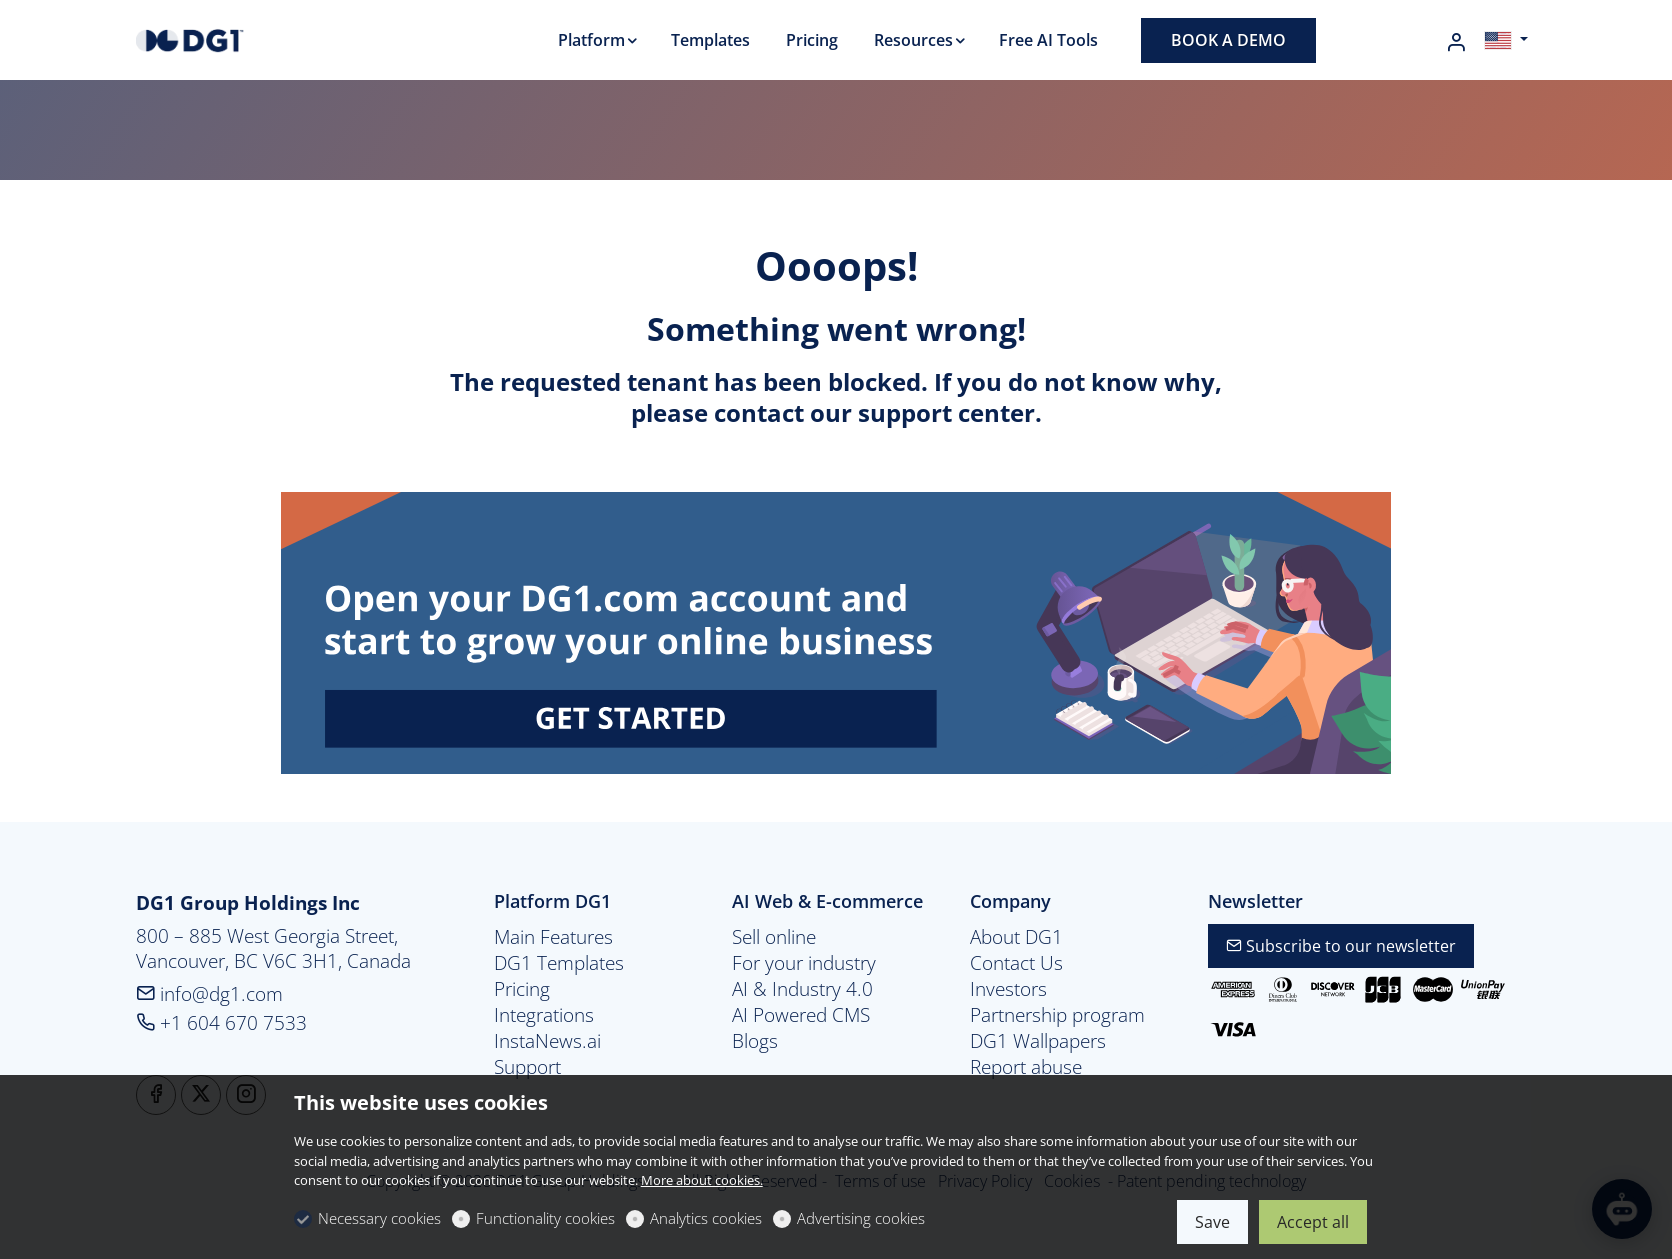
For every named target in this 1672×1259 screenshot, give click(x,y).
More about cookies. (702, 1180)
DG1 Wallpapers (1038, 1041)
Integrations (544, 1015)
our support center (922, 412)
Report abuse (1026, 1067)
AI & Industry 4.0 (802, 989)
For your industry (804, 963)
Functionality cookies (545, 1218)
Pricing (522, 989)
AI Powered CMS (801, 1015)
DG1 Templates (559, 963)
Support (527, 1067)
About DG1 (1016, 937)
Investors (1008, 989)
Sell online (774, 937)
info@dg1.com (209, 993)
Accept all (1313, 1222)
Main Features (553, 937)
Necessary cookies (379, 1218)
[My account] (1456, 42)
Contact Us (1016, 963)
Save (1212, 1222)
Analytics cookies (706, 1218)
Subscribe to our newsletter (1341, 946)
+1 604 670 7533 (221, 1022)
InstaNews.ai (547, 1041)
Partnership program (1057, 1015)
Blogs (755, 1041)
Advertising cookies (861, 1218)
